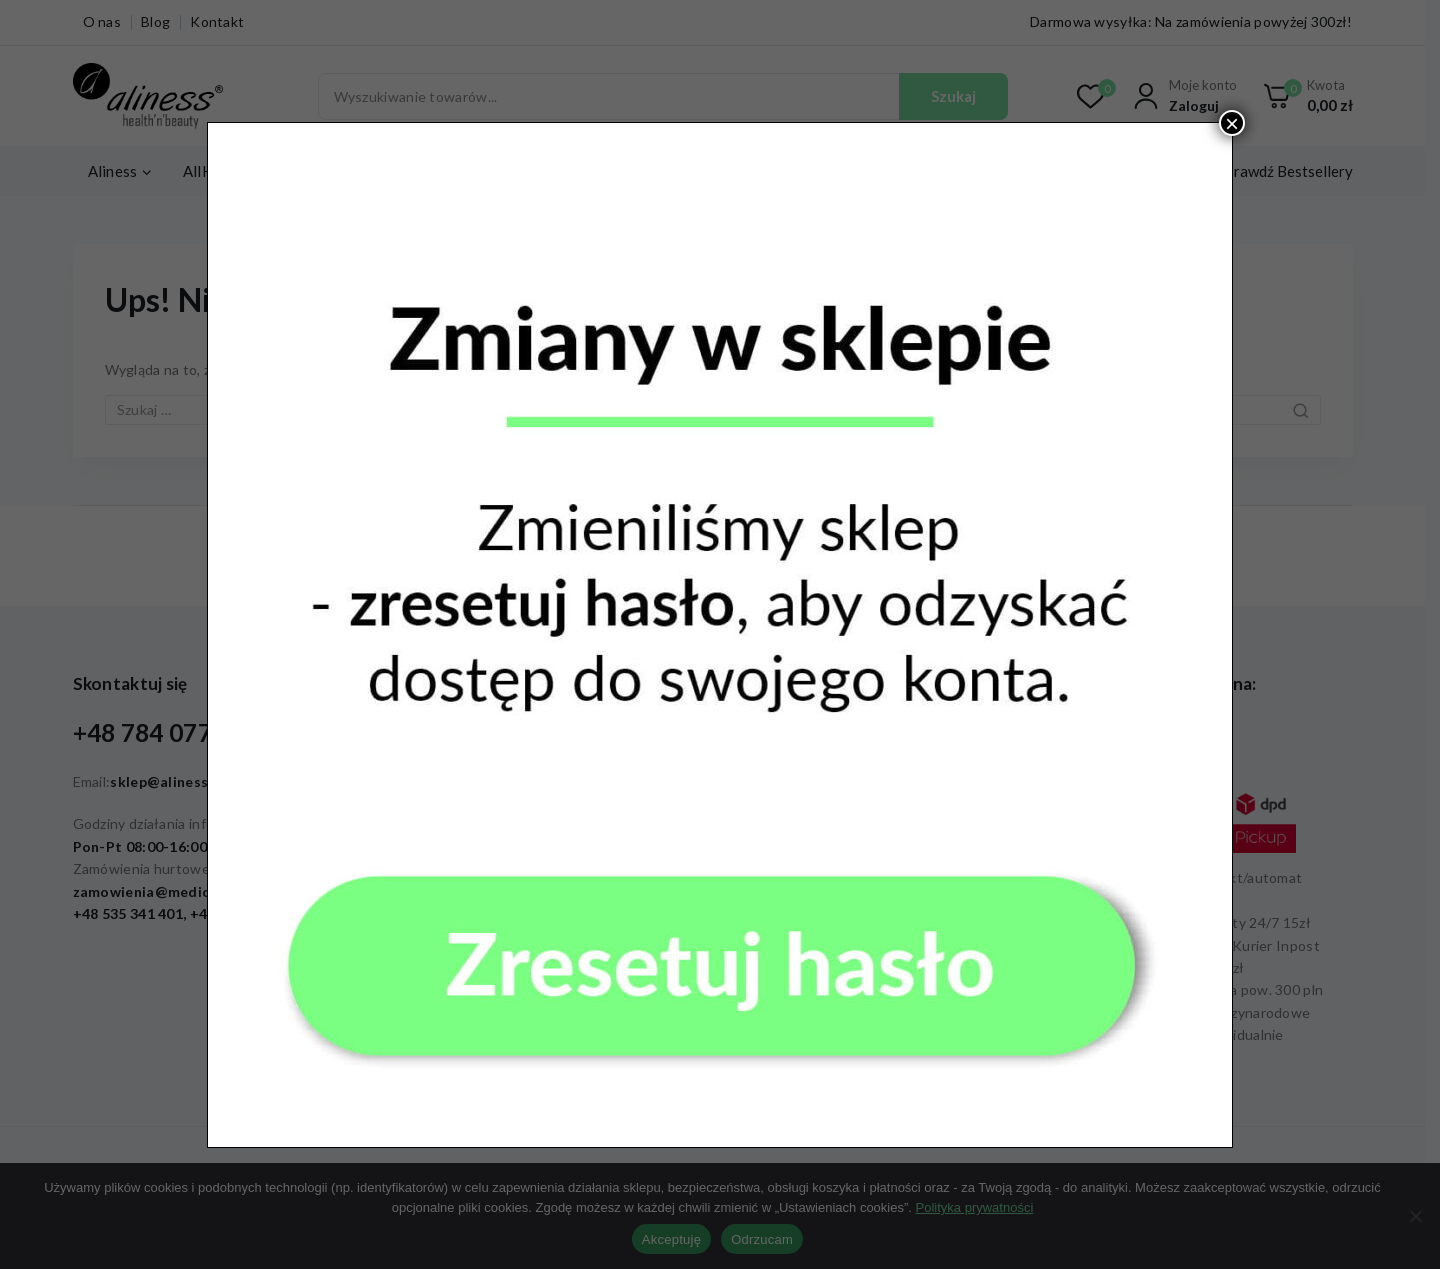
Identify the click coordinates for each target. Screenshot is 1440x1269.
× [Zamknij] (1232, 123)
